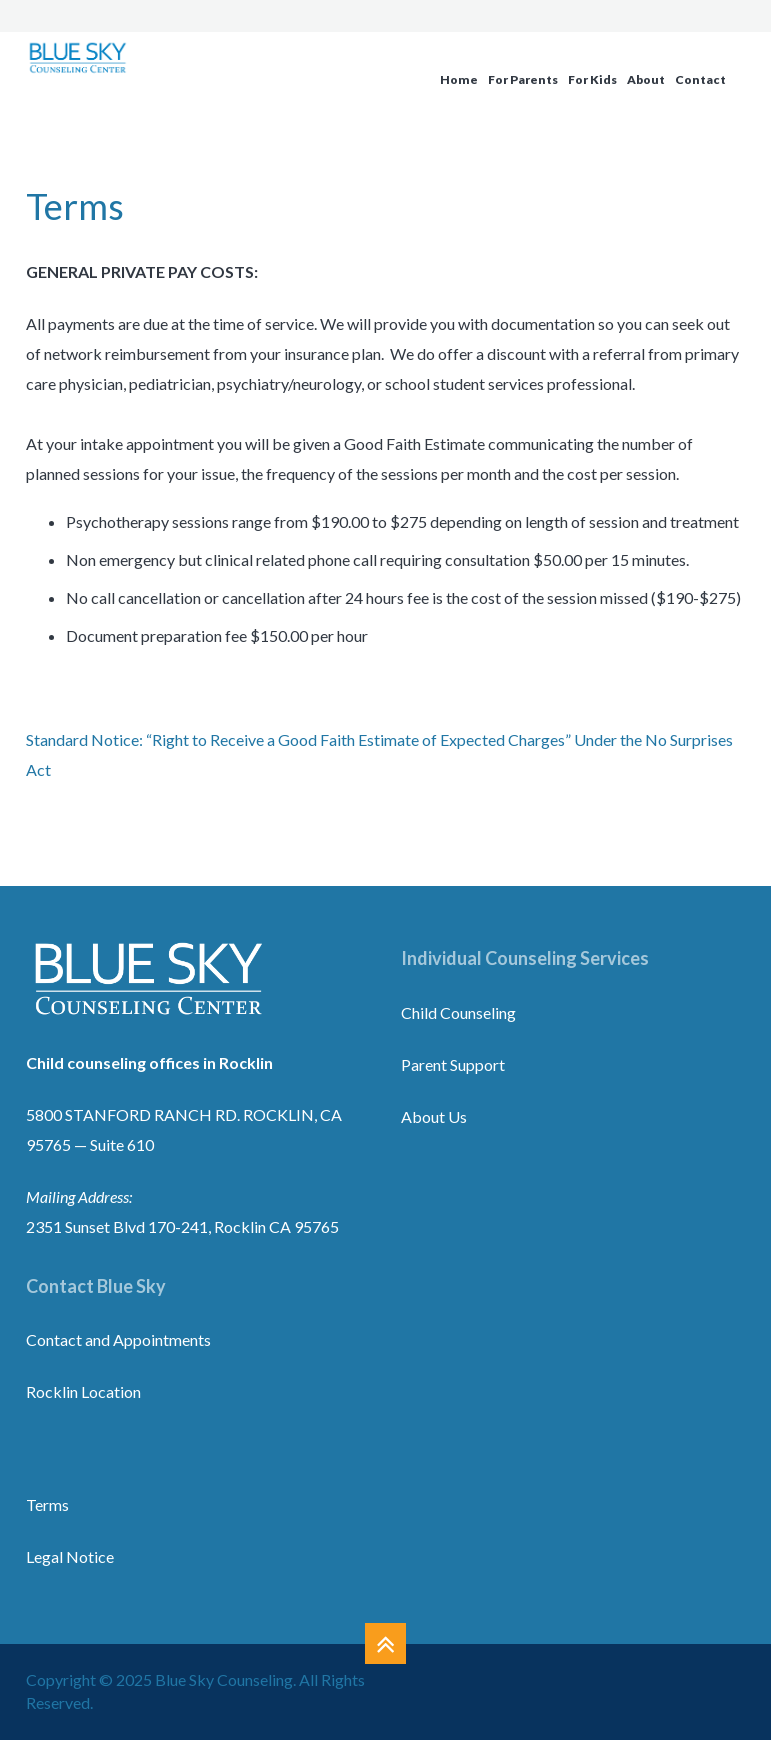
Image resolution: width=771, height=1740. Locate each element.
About (646, 79)
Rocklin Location (83, 1391)
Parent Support (453, 1064)
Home (459, 79)
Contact (700, 79)
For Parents (523, 79)
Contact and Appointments (118, 1339)
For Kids (592, 79)
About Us (434, 1116)
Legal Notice (70, 1556)
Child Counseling (458, 1012)
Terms (47, 1504)
